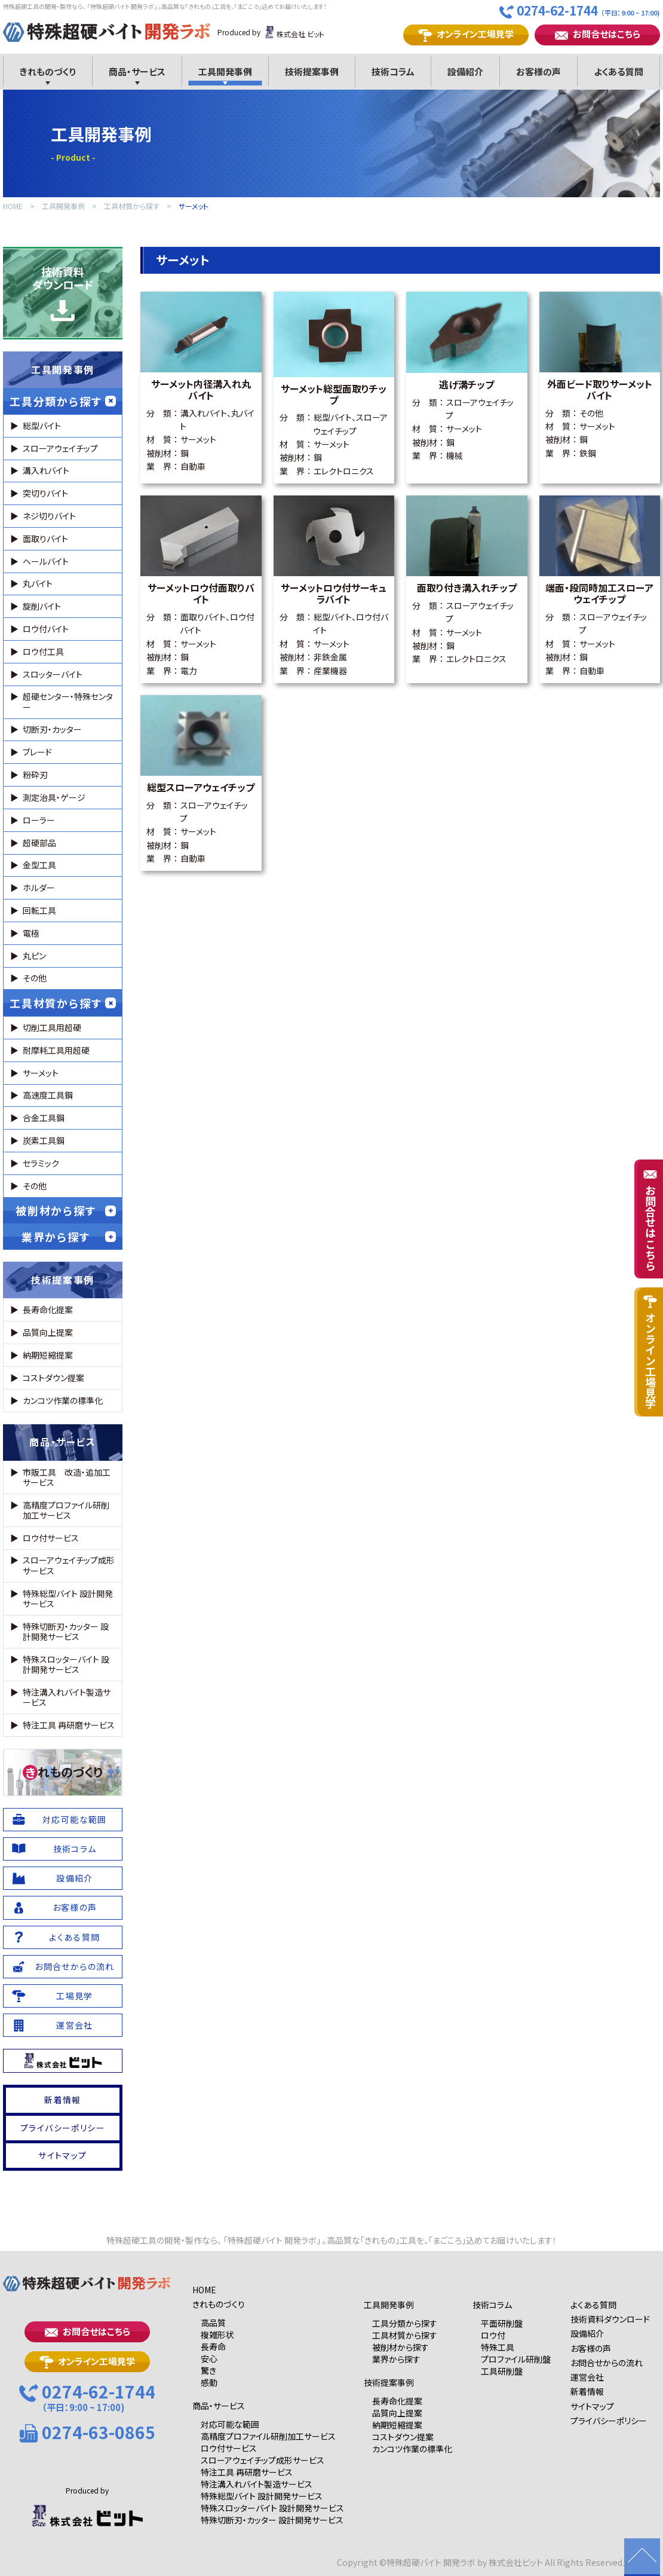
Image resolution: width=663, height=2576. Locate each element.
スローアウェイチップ (60, 448)
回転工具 (39, 910)
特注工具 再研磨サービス (69, 1725)
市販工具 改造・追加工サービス (66, 1477)
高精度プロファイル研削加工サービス (66, 1510)
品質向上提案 (48, 1332)
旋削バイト (42, 606)
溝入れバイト (46, 470)
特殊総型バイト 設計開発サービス (68, 1598)
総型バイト (42, 426)
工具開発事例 (63, 206)
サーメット (193, 206)
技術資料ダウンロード (62, 293)
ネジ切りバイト (49, 516)
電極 (31, 933)
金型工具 (39, 865)
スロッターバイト (52, 674)
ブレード (37, 752)
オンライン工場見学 (466, 34)
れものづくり (63, 1772)
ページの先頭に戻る (642, 2557)
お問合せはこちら (597, 34)
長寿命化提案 (48, 1309)
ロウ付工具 (43, 651)
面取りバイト (45, 538)
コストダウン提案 (53, 1378)
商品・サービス (62, 1441)
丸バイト (38, 583)
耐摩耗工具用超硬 (56, 1050)
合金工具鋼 (44, 1118)
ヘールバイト (46, 561)
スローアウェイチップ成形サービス (69, 1565)
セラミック (41, 1163)
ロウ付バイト (46, 629)
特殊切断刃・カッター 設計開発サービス (66, 1631)
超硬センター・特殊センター (68, 701)
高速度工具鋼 (48, 1095)
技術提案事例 (62, 1279)
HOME (13, 206)
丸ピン (34, 956)
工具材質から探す (131, 206)
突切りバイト (45, 493)
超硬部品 (39, 843)
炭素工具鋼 (44, 1140)
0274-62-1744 (579, 11)
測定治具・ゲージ (54, 797)
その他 (35, 978)
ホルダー (39, 888)
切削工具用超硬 (52, 1027)
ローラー (39, 820)
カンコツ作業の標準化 (63, 1400)
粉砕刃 (35, 775)
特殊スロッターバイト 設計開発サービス (66, 1664)
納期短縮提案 (48, 1355)
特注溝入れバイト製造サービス (66, 1697)
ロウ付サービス (51, 1538)
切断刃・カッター (52, 729)
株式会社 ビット (294, 32)
